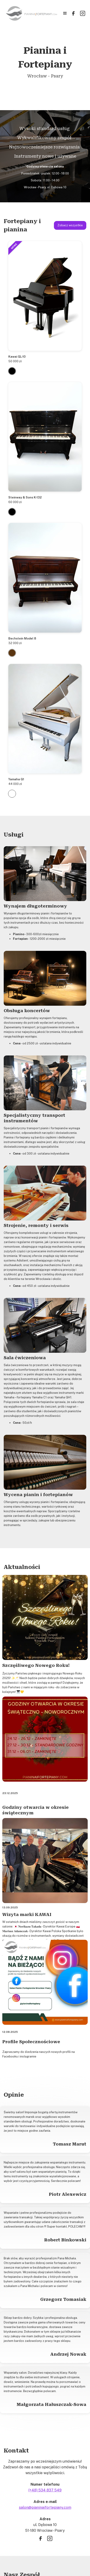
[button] (65, 13)
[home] (32, 13)
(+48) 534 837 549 (45, 2490)
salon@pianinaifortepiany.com (45, 2507)
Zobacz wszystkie (70, 225)
